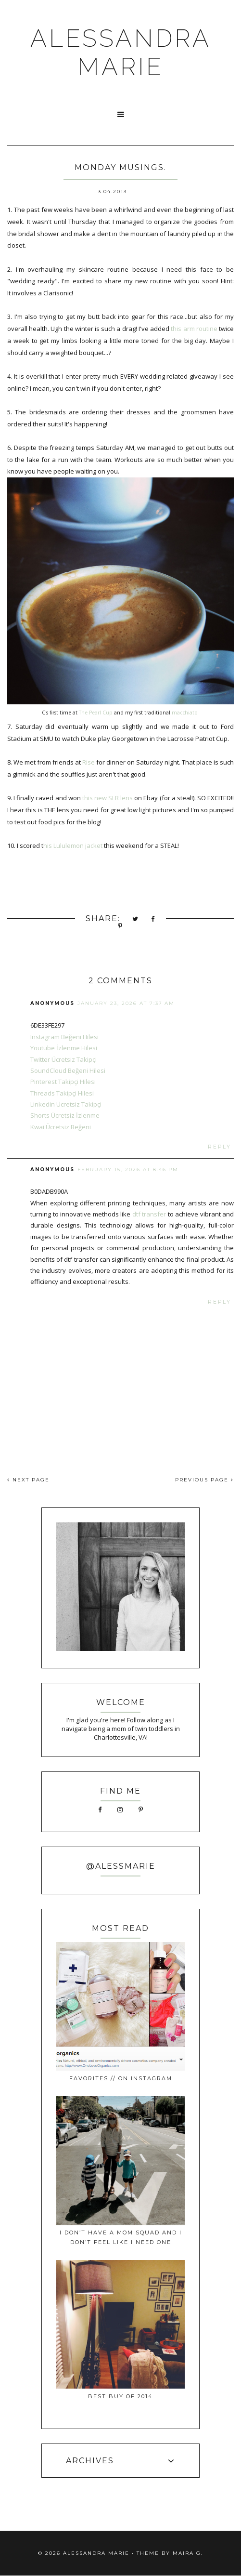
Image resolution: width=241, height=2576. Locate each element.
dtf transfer (149, 1214)
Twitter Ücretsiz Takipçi (63, 1059)
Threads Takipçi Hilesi (62, 1093)
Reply (219, 1147)
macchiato (185, 712)
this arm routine (194, 328)
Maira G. (188, 2553)
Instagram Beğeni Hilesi (64, 1036)
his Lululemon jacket (72, 845)
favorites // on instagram (120, 2078)
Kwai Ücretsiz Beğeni (60, 1127)
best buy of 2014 (120, 2396)
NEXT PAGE (28, 1480)
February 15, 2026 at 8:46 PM (127, 1169)
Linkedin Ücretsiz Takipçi (65, 1104)
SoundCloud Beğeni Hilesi (67, 1070)
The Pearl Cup (96, 712)
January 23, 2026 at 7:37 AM (126, 1003)
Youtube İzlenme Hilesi (63, 1048)
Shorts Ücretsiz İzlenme (65, 1115)
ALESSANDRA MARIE (120, 52)
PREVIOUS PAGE (204, 1480)
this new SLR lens (107, 797)
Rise (88, 762)
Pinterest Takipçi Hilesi (63, 1081)
